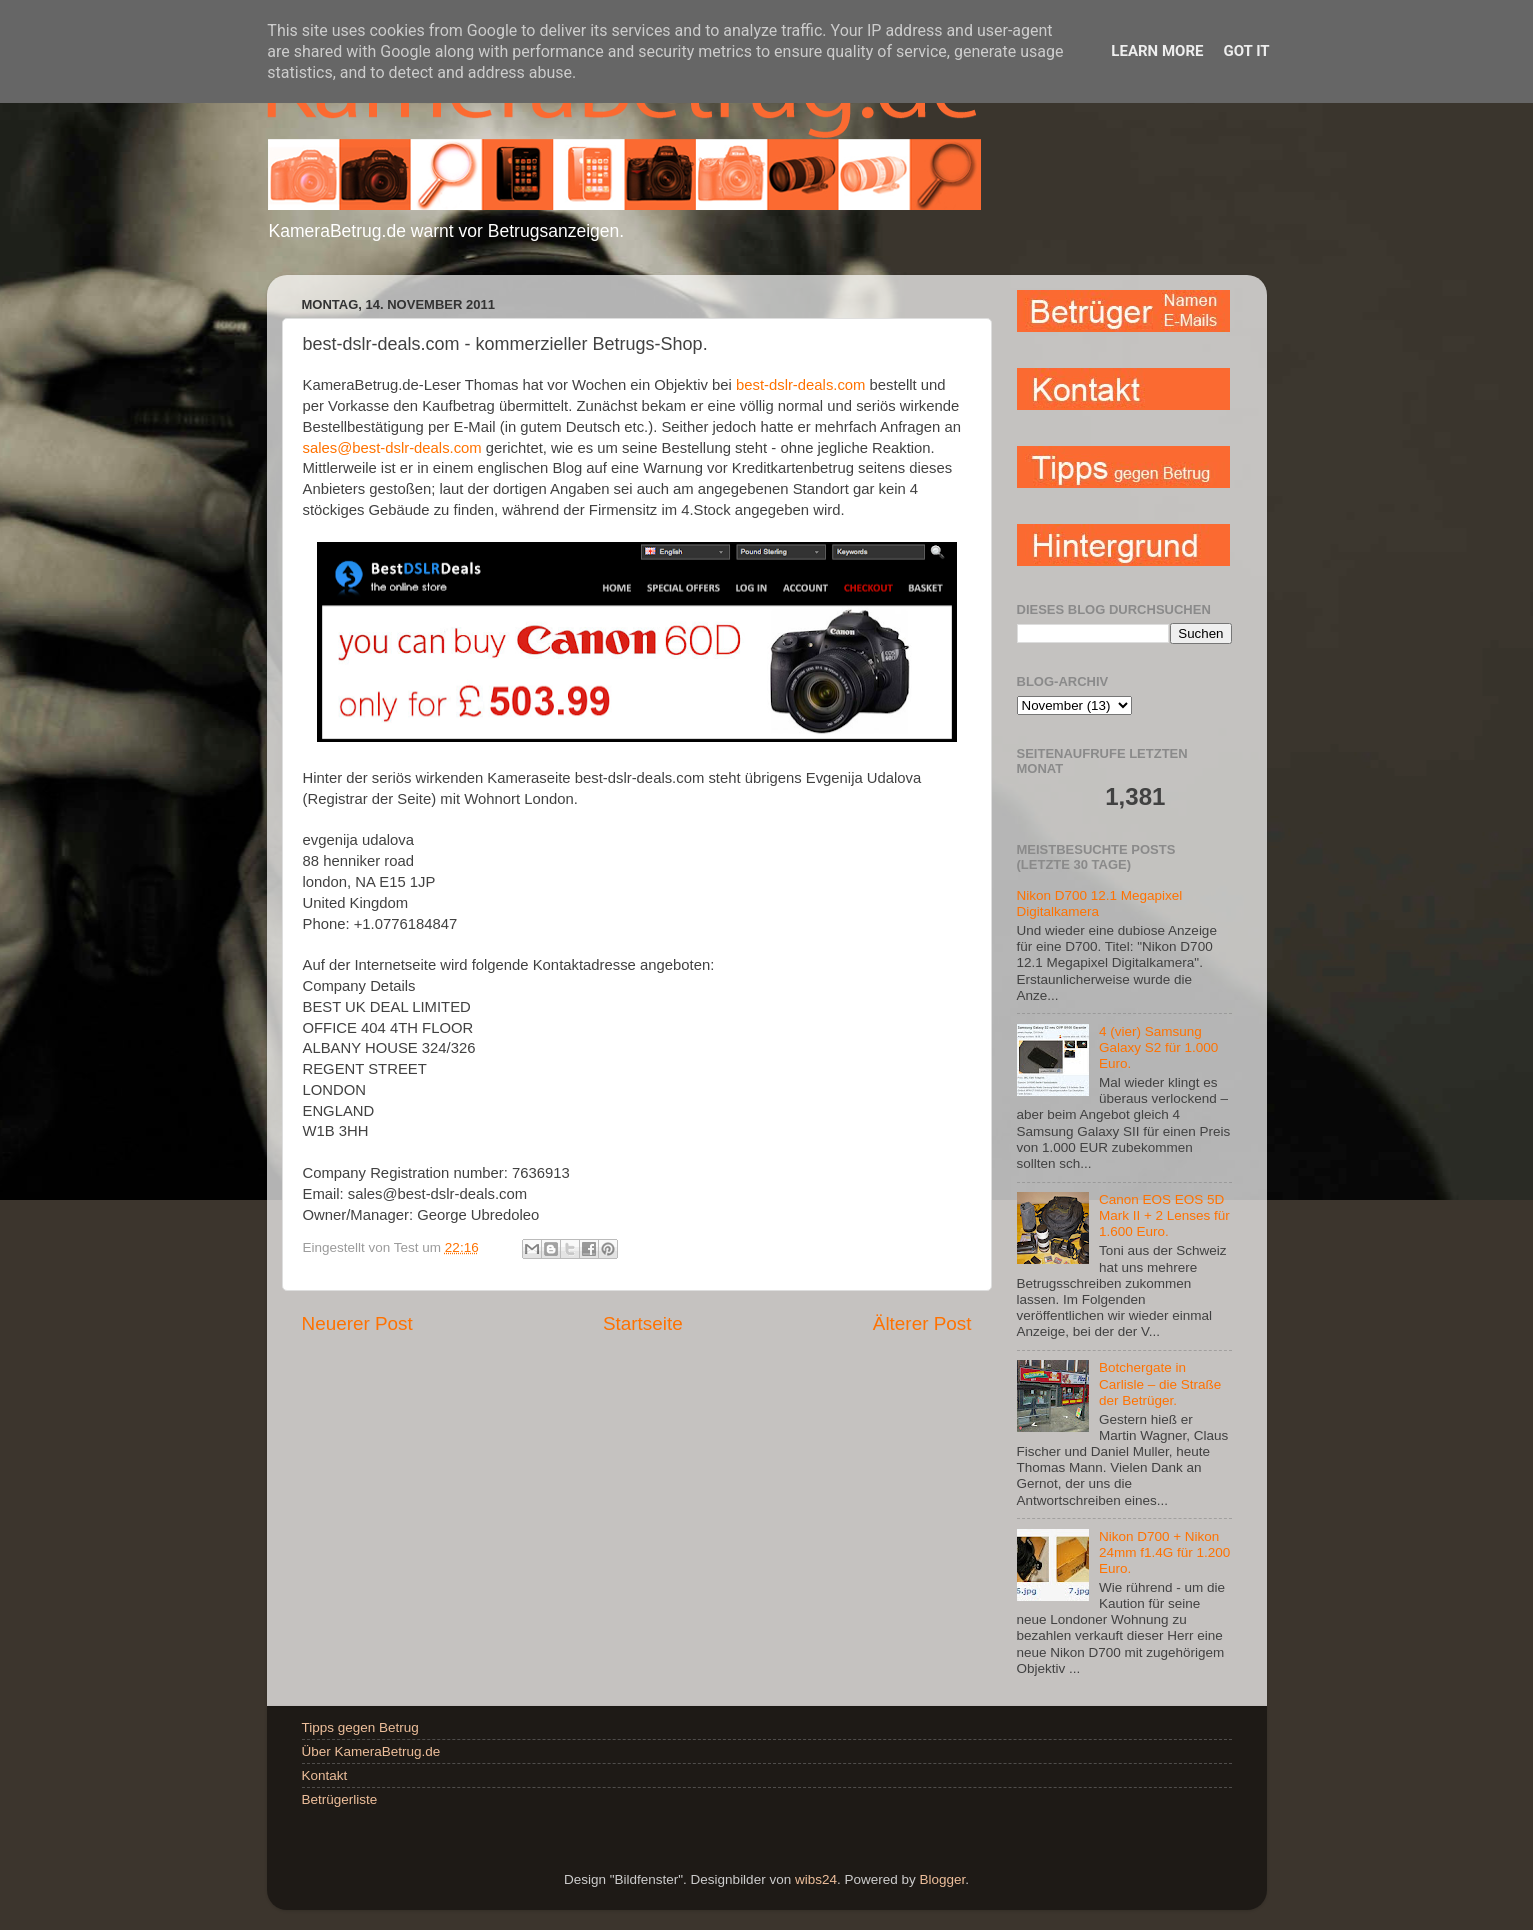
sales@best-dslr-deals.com (392, 448)
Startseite (643, 1323)
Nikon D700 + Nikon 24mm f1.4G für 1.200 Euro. (1164, 1552)
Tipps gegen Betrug (360, 1727)
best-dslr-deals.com (801, 385)
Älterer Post (922, 1323)
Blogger (942, 1879)
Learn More (1157, 51)
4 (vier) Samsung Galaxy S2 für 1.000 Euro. (1158, 1047)
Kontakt (325, 1775)
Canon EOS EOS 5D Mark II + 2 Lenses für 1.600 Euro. (1164, 1215)
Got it (1246, 51)
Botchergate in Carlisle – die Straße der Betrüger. (1160, 1383)
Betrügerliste (340, 1799)
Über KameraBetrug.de (371, 1751)
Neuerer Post (357, 1323)
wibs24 (816, 1879)
